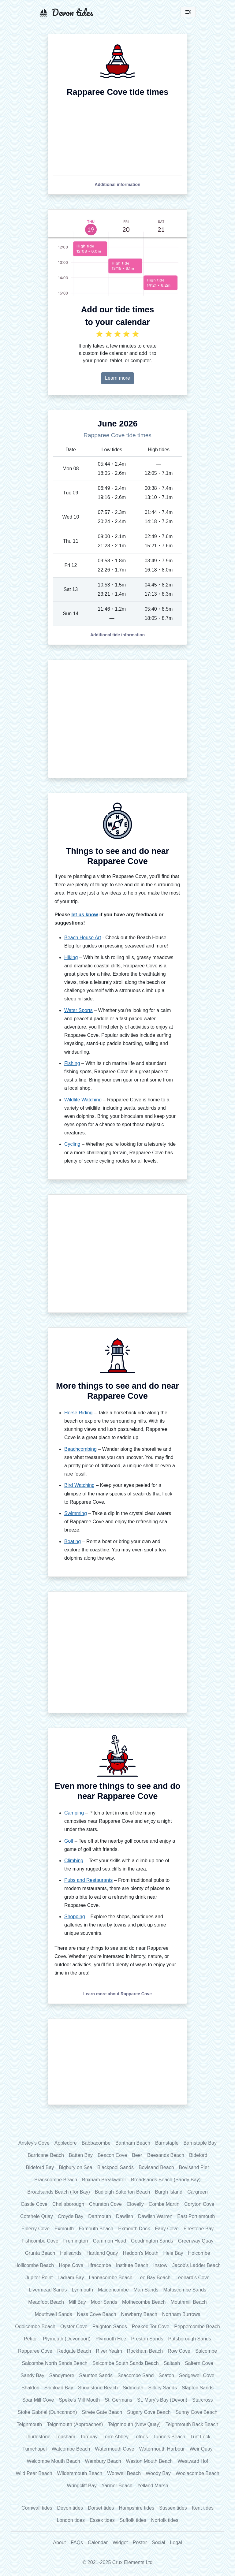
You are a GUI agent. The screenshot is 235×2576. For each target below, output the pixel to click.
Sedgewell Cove (196, 2375)
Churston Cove (105, 2204)
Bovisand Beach (156, 2167)
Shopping (74, 1916)
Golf (68, 1841)
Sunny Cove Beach (196, 2412)
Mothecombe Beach (144, 2302)
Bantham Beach (132, 2143)
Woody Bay (158, 2473)
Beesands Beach (165, 2155)
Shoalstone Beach (98, 2387)
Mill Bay (77, 2302)
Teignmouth (29, 2424)
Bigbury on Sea (75, 2167)
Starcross (202, 2400)
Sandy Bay (32, 2375)
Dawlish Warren (155, 2216)
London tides (71, 2520)
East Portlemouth (196, 2216)
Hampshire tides (136, 2508)
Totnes (140, 2436)
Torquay (89, 2436)
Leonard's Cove (192, 2277)
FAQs (77, 2542)
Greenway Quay (196, 2240)
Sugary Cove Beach (148, 2412)
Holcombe (199, 2253)
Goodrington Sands (152, 2240)
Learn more (117, 378)
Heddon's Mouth (141, 2253)
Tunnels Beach (169, 2436)
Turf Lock (200, 2436)
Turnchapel (34, 2448)
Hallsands (70, 2253)
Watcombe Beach (71, 2448)
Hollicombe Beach (34, 2265)
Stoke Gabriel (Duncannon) (47, 2412)
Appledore (65, 2143)
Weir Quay (201, 2448)
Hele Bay (173, 2253)
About (59, 2542)
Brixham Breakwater (104, 2179)
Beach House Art (82, 937)
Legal (176, 2542)
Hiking (71, 957)
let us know (84, 914)
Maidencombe (113, 2289)
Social (158, 2542)
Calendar (98, 2542)
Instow (160, 2265)
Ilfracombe (99, 2265)
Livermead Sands (48, 2289)
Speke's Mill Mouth (79, 2400)
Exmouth (64, 2228)
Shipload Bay (58, 2387)
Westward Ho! (192, 2461)
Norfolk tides (164, 2520)
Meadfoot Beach (46, 2302)
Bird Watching (79, 1485)
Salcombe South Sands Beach (125, 2363)
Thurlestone (37, 2436)
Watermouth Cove (114, 2448)
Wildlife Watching (83, 1099)
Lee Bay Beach (154, 2277)
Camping (74, 1812)
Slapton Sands (198, 2387)
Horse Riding (78, 1412)
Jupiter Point (39, 2277)
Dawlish (124, 2216)
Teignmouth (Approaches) (75, 2424)
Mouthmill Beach (188, 2302)
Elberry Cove (35, 2228)
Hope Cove (71, 2265)
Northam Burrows (181, 2314)
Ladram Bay (71, 2277)
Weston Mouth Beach (149, 2461)
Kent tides (203, 2508)
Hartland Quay (102, 2253)
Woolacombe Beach (197, 2473)
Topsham (65, 2436)
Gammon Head (109, 2240)
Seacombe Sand (136, 2375)
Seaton (166, 2375)
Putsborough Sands (189, 2338)
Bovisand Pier (194, 2167)
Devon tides (70, 2508)
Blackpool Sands (115, 2167)
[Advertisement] (117, 719)
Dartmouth (99, 2216)
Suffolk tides (133, 2520)
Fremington (75, 2240)
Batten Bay (81, 2155)
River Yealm (109, 2351)
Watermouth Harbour (162, 2448)
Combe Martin (164, 2204)
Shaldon (30, 2387)
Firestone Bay (199, 2228)
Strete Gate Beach (102, 2412)
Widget (120, 2542)
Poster (140, 2542)
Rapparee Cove (35, 2351)
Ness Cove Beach (96, 2314)
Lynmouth (82, 2289)
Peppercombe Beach (197, 2326)
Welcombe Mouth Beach (53, 2461)
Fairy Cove (166, 2228)
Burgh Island (168, 2191)
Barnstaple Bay (200, 2143)
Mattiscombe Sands (185, 2289)
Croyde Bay (71, 2216)
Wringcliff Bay (81, 2485)
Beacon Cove (112, 2155)
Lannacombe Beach (110, 2277)
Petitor (31, 2338)
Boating (72, 1541)
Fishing (72, 1063)
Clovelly (135, 2204)
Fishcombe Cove (40, 2240)
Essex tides (102, 2520)
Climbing (73, 1860)
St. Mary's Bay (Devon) (162, 2400)
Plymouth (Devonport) (67, 2338)
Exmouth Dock (134, 2228)
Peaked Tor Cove (150, 2326)
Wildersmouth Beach (80, 2473)
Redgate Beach (74, 2351)
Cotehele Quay (36, 2216)
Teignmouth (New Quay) (134, 2424)
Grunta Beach (40, 2253)
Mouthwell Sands (53, 2314)
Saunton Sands (96, 2375)
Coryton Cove (199, 2204)
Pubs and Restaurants (88, 1880)
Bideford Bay (40, 2167)
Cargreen (197, 2191)
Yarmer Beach (117, 2485)
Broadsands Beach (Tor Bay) (58, 2191)
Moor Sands (104, 2302)
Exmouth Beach (96, 2228)
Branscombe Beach (55, 2179)
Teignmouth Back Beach (192, 2424)
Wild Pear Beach (34, 2473)
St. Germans (118, 2400)
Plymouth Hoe (110, 2338)
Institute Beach (132, 2265)
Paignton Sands (109, 2326)
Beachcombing (80, 1449)
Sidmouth (133, 2387)
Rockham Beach (145, 2351)
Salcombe (206, 2351)
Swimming (75, 1513)
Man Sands (146, 2289)
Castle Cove (34, 2204)
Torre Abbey (116, 2436)
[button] (117, 184)
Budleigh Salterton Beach (122, 2191)
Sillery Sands (162, 2387)
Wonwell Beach (124, 2473)
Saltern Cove (199, 2363)
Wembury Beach (103, 2461)
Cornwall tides (36, 2508)
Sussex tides (173, 2508)
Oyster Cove (74, 2326)
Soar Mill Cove (38, 2400)
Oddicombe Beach (35, 2326)
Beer (137, 2155)
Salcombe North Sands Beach (54, 2363)
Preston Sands (147, 2338)
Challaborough (68, 2204)
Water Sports (78, 1010)
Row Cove (179, 2351)
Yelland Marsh (152, 2485)
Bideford (198, 2155)
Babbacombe (96, 2143)
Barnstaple (167, 2143)
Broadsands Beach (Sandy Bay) (166, 2179)
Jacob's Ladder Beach (196, 2265)
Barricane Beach (46, 2155)
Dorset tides (101, 2508)
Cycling (72, 1144)
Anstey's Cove (34, 2143)
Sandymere (61, 2375)
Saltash (172, 2363)
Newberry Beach (139, 2314)
